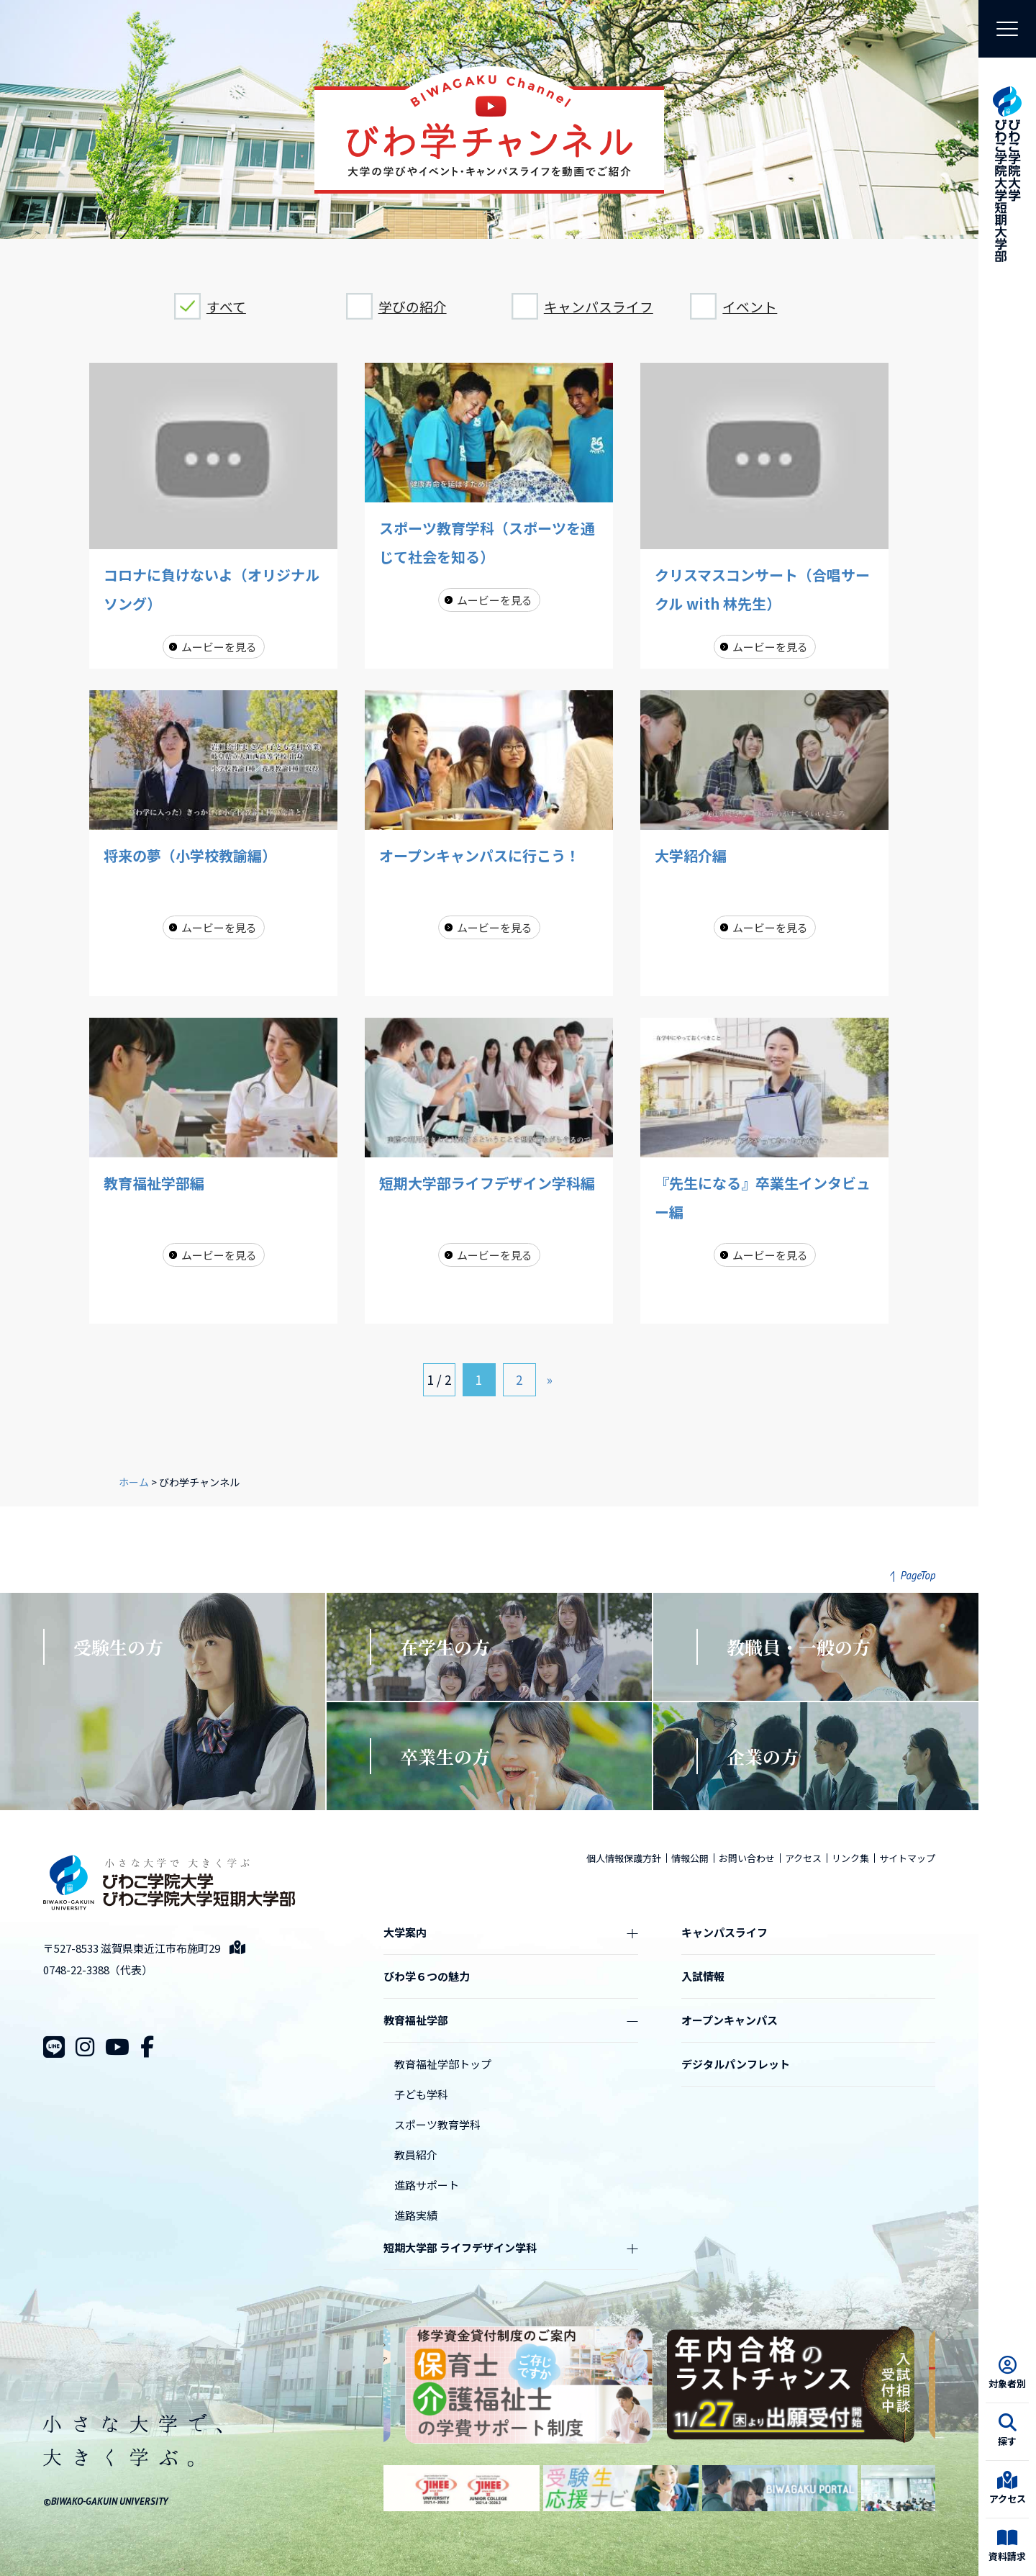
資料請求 (1007, 2546)
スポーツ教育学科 (437, 2124)
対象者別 (1007, 2373)
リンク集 (850, 1858)
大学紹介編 (691, 855)
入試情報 (702, 1976)
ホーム (134, 1482)
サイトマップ (907, 1858)
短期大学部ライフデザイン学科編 (487, 1182)
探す (1007, 2431)
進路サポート (426, 2184)
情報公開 (690, 1858)
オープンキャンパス (729, 2020)
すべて (226, 306)
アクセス (1007, 2488)
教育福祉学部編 (154, 1182)
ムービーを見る (219, 646)
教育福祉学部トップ (442, 2063)
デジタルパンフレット (735, 2063)
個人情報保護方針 (623, 1858)
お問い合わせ (747, 1858)
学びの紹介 (412, 306)
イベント (749, 306)
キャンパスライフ (598, 306)
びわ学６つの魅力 (426, 1976)
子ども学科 (421, 2094)
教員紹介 (415, 2154)
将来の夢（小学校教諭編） (190, 855)
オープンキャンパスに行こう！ (479, 855)
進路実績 (415, 2215)
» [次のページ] (550, 1379)
